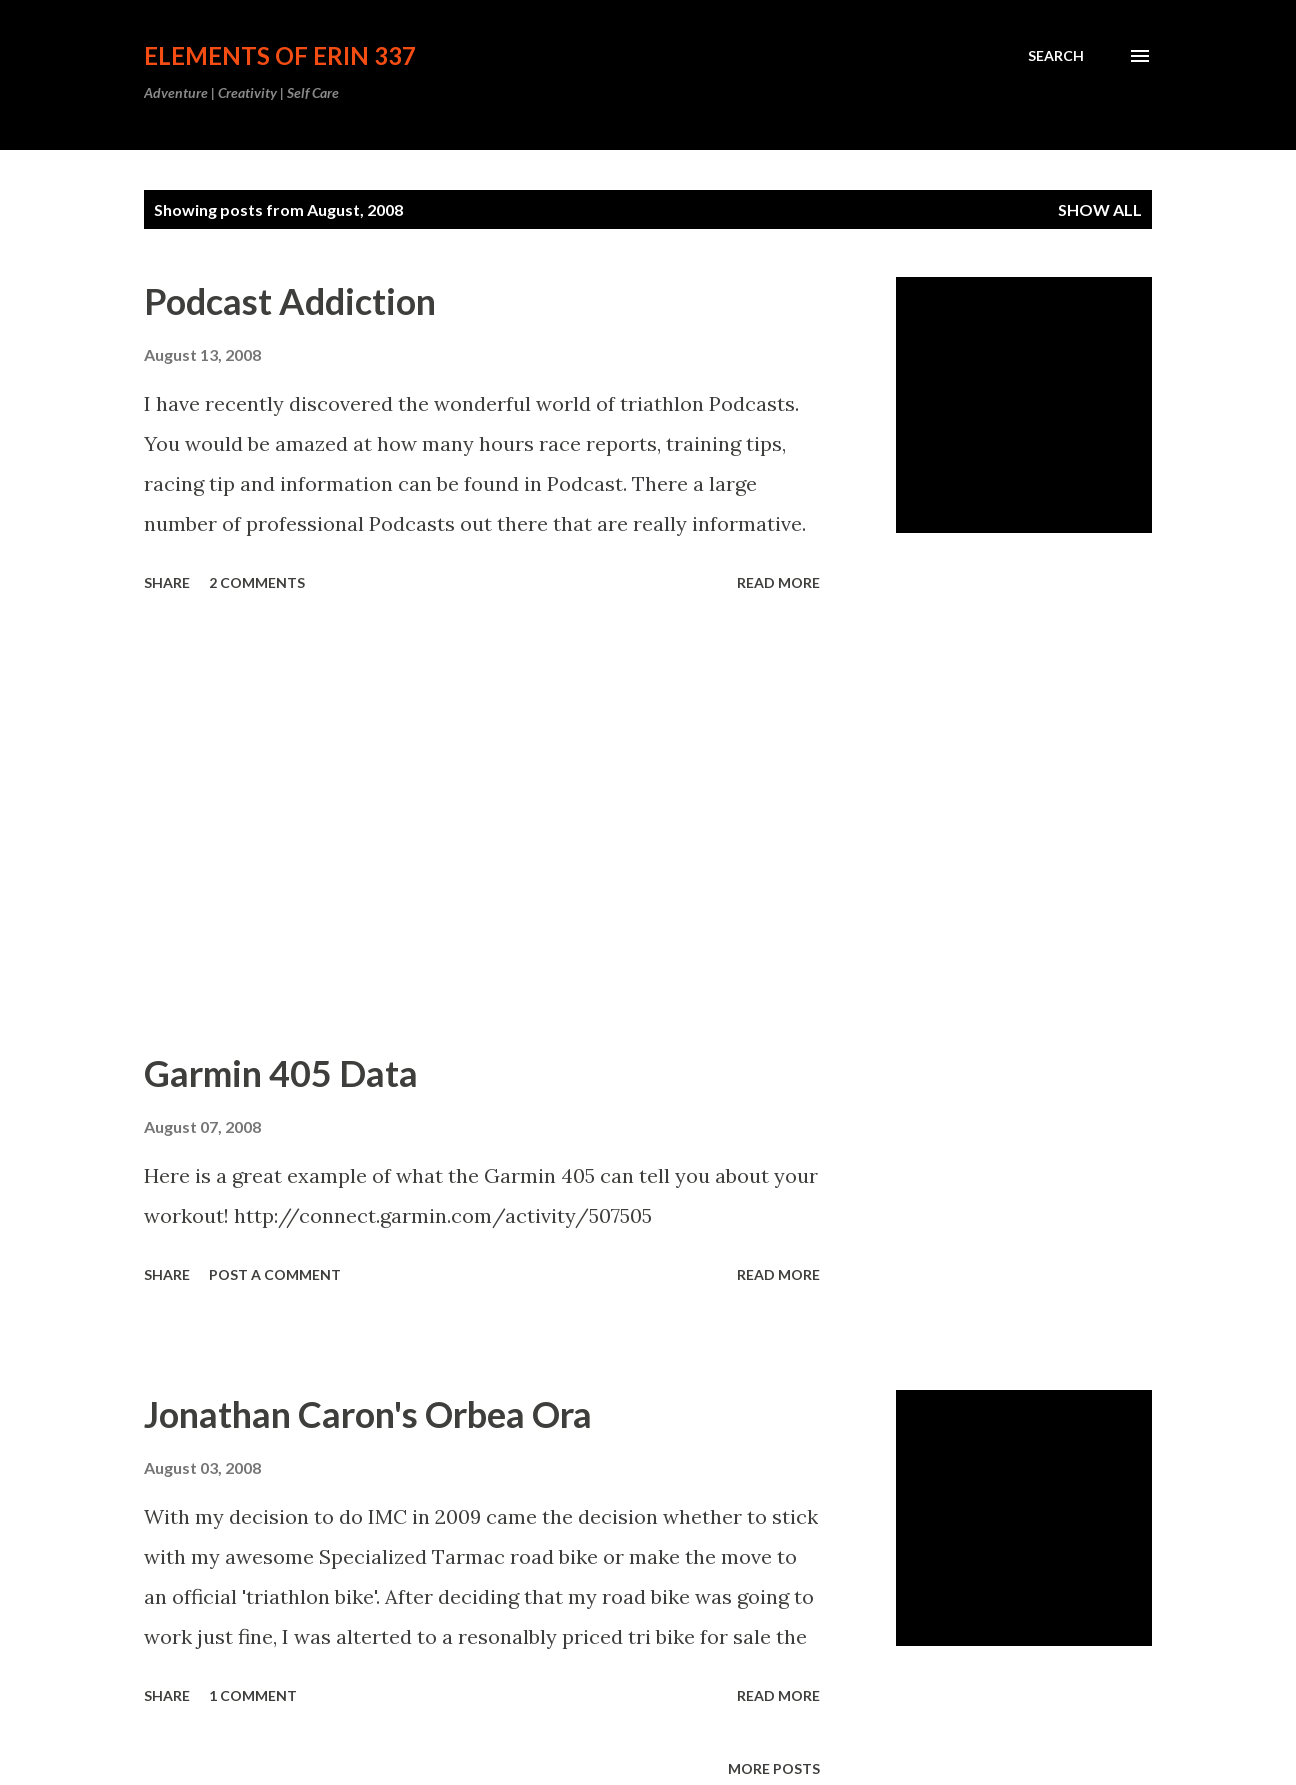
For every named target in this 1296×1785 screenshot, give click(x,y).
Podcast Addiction (290, 301)
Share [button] (167, 582)
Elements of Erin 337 (280, 55)
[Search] (1056, 56)
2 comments (257, 582)
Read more (778, 582)
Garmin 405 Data (281, 1073)
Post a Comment (275, 1274)
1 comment (253, 1695)
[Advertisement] (482, 824)
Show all (1100, 209)
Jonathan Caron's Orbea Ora (368, 1414)
